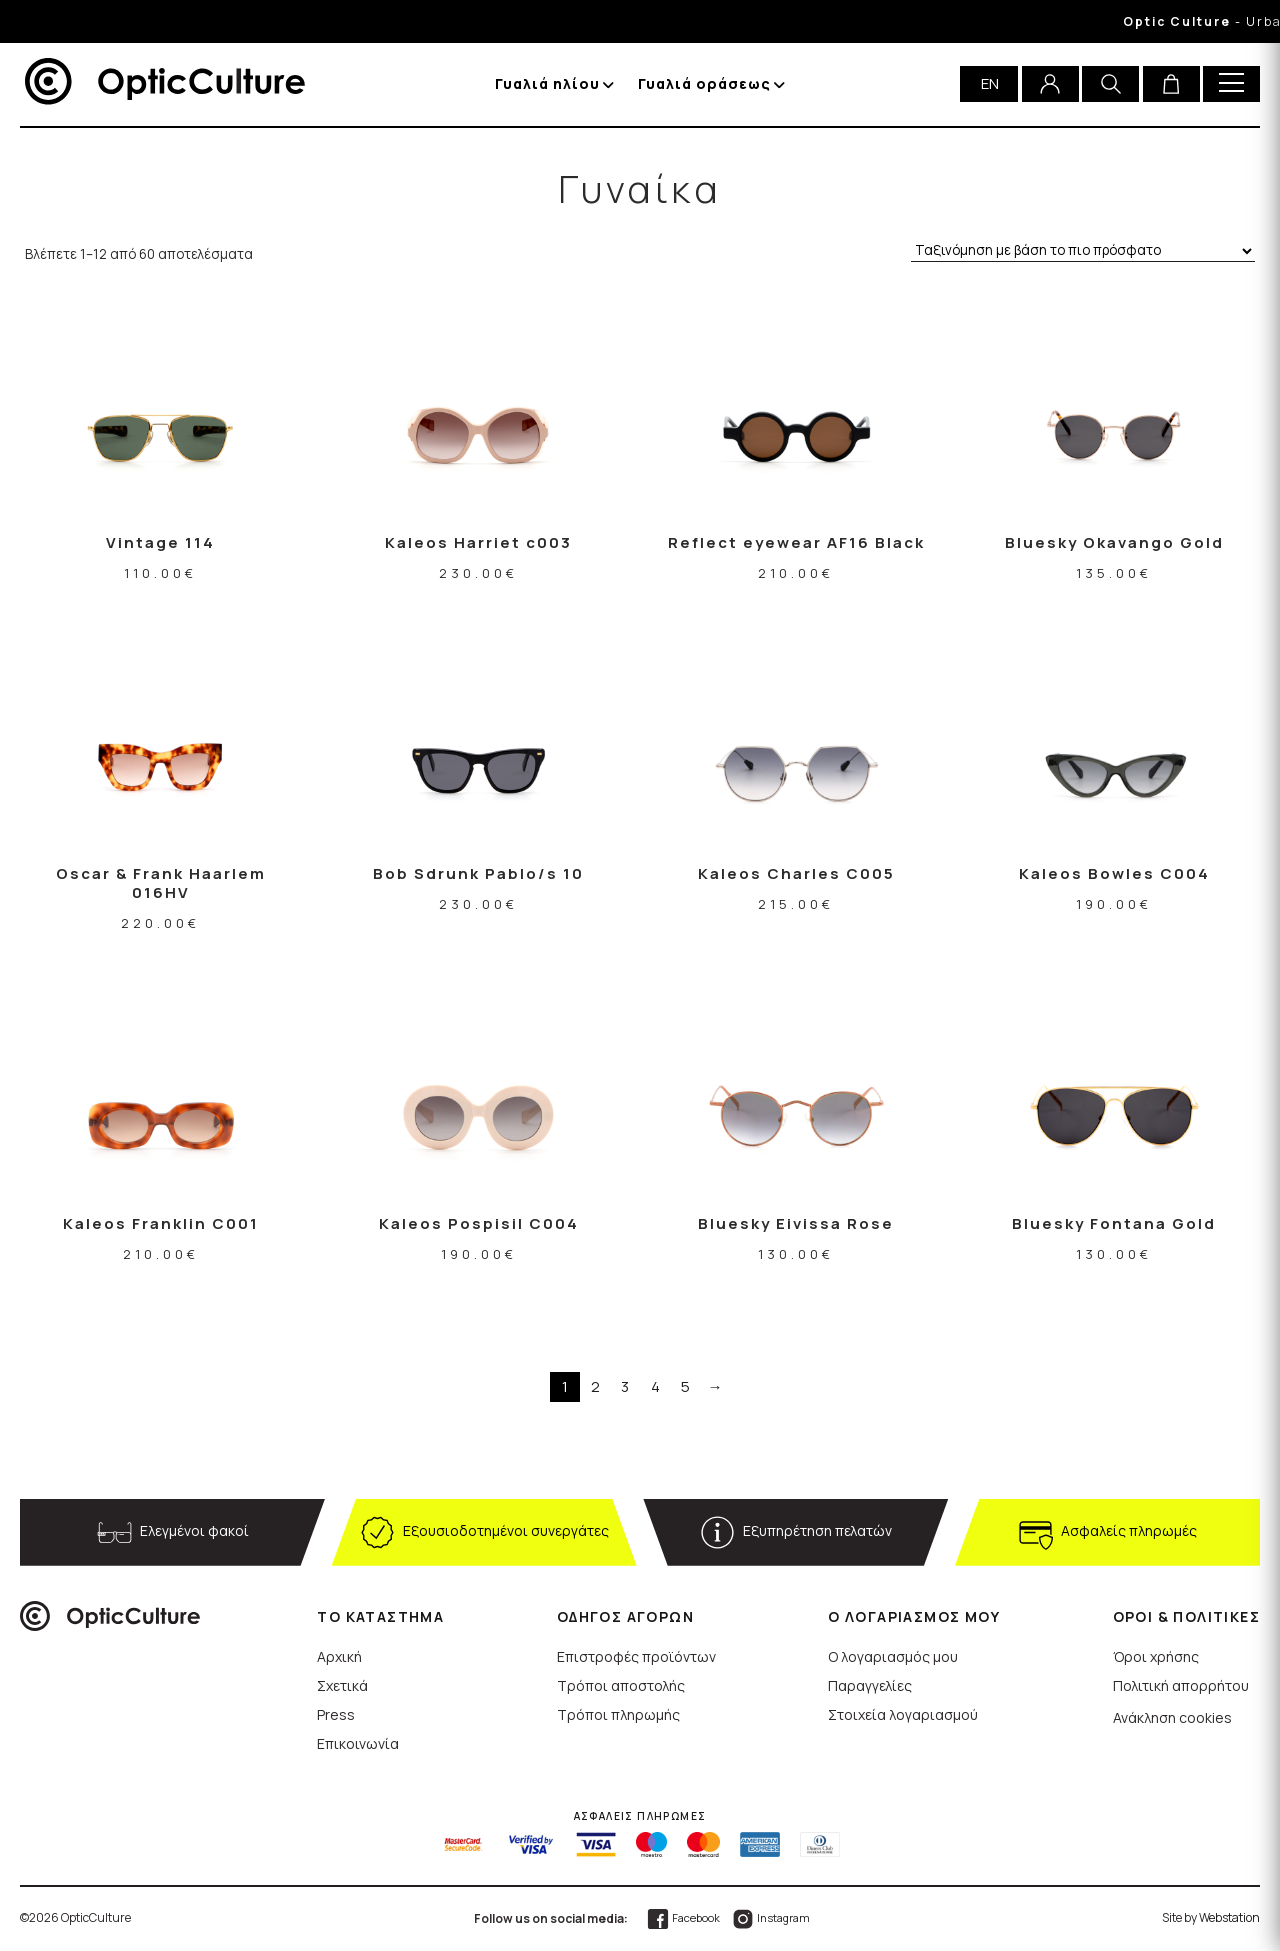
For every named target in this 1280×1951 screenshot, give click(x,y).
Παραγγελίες (870, 1685)
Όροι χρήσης (1156, 1656)
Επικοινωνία (358, 1743)
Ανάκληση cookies (1172, 1717)
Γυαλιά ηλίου (547, 83)
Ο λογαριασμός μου (893, 1656)
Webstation (1229, 1917)
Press (336, 1714)
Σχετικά (342, 1685)
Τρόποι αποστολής (621, 1685)
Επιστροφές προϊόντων (636, 1656)
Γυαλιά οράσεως (704, 83)
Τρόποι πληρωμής (618, 1714)
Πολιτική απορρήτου (1181, 1685)
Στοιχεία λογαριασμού (903, 1714)
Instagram (770, 1917)
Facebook (683, 1917)
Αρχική (339, 1656)
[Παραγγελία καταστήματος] (1083, 251)
